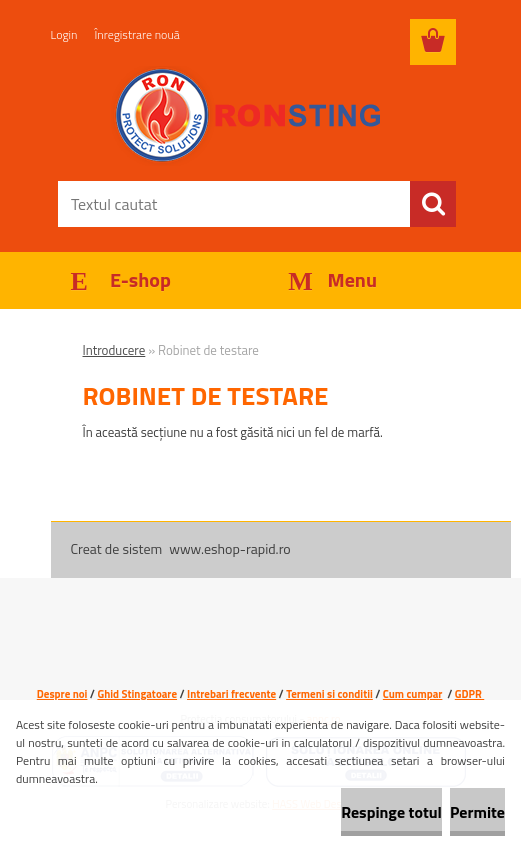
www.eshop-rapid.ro (229, 548)
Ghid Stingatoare (137, 694)
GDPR (469, 694)
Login (64, 34)
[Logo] (248, 116)
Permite (477, 812)
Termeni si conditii (329, 694)
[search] (433, 204)
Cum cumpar (413, 694)
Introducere (114, 350)
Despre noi (62, 694)
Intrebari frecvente (231, 694)
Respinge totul (391, 812)
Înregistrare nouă (137, 34)
